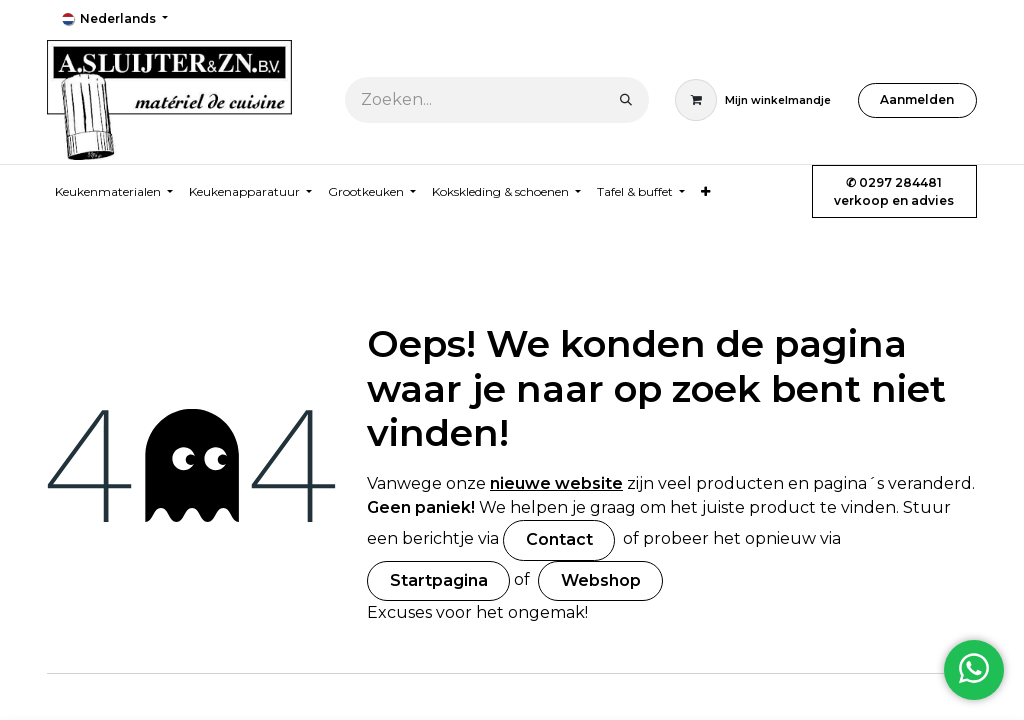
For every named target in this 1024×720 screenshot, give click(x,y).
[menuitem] (705, 192)
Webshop (601, 580)
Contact (559, 539)
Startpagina (439, 580)
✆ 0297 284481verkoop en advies (894, 191)
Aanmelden (917, 99)
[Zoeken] (626, 100)
